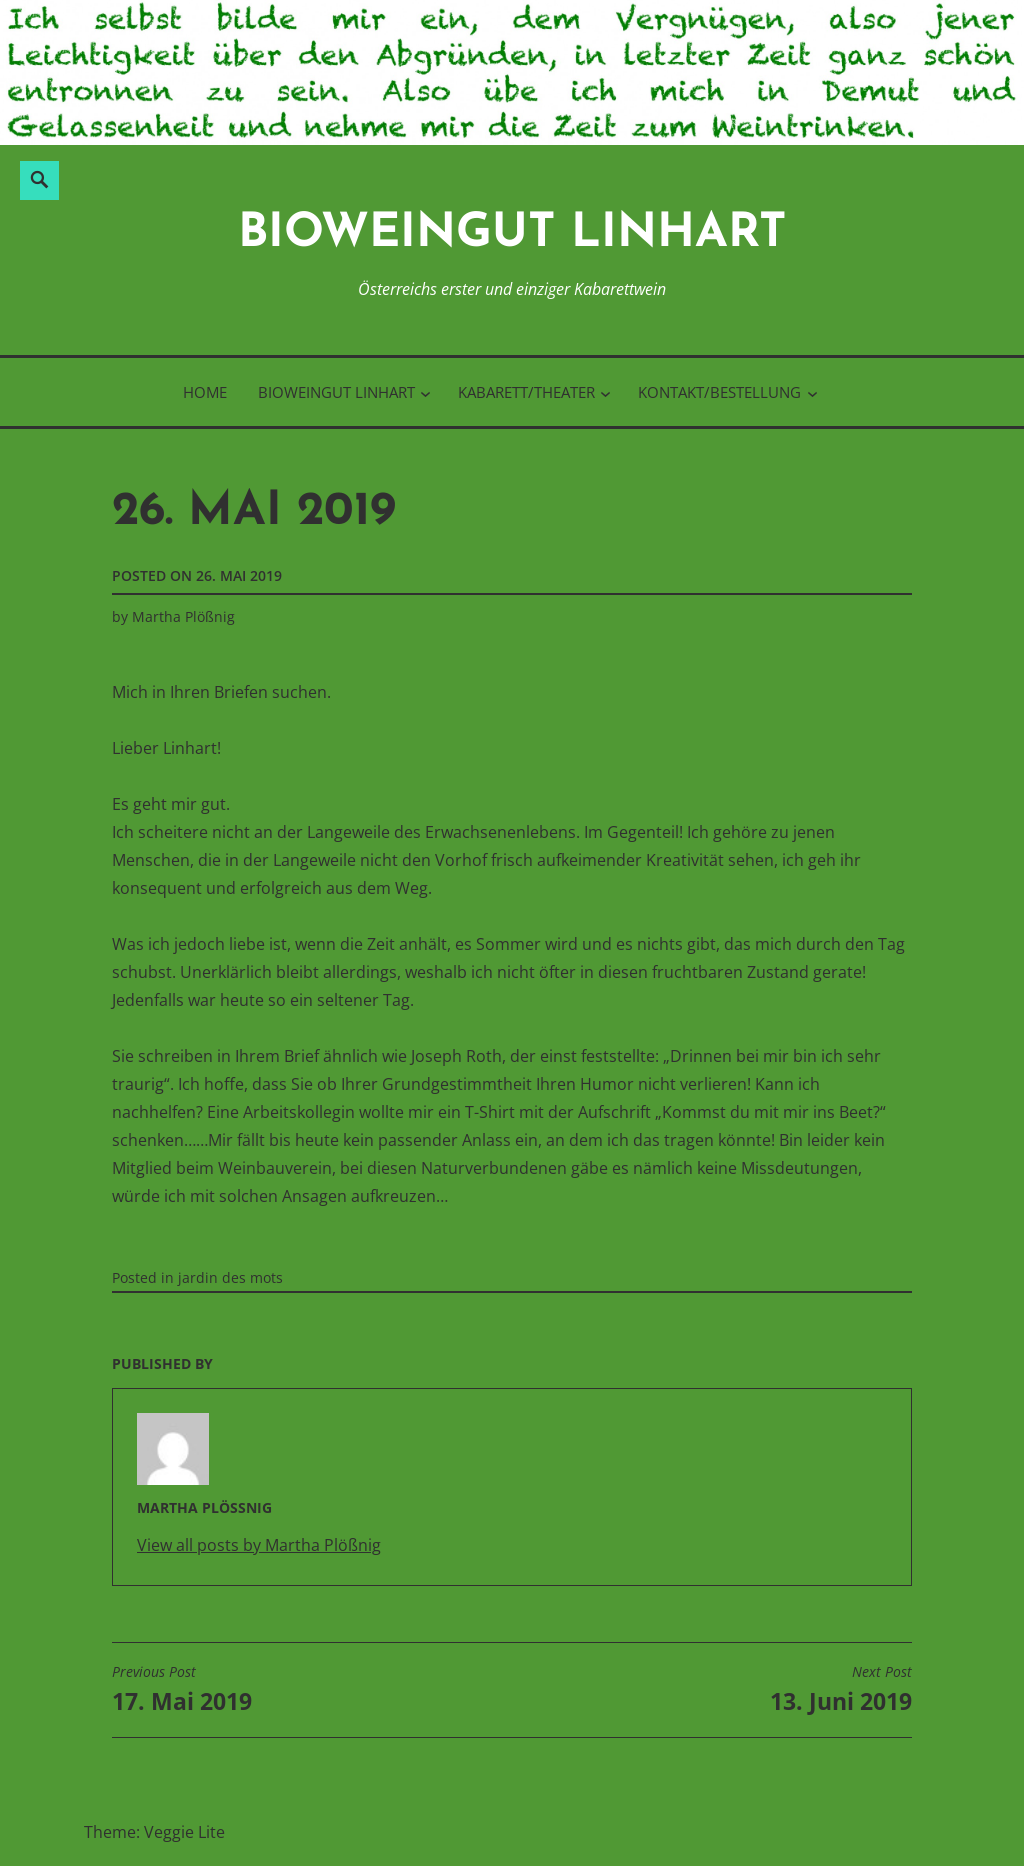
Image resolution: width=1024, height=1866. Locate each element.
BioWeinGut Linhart (512, 234)
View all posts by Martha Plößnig (259, 1545)
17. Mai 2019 (182, 1690)
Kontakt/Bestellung (719, 392)
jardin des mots (230, 1277)
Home (205, 392)
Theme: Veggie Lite (154, 1832)
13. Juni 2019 (841, 1690)
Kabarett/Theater (526, 392)
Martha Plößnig (183, 616)
